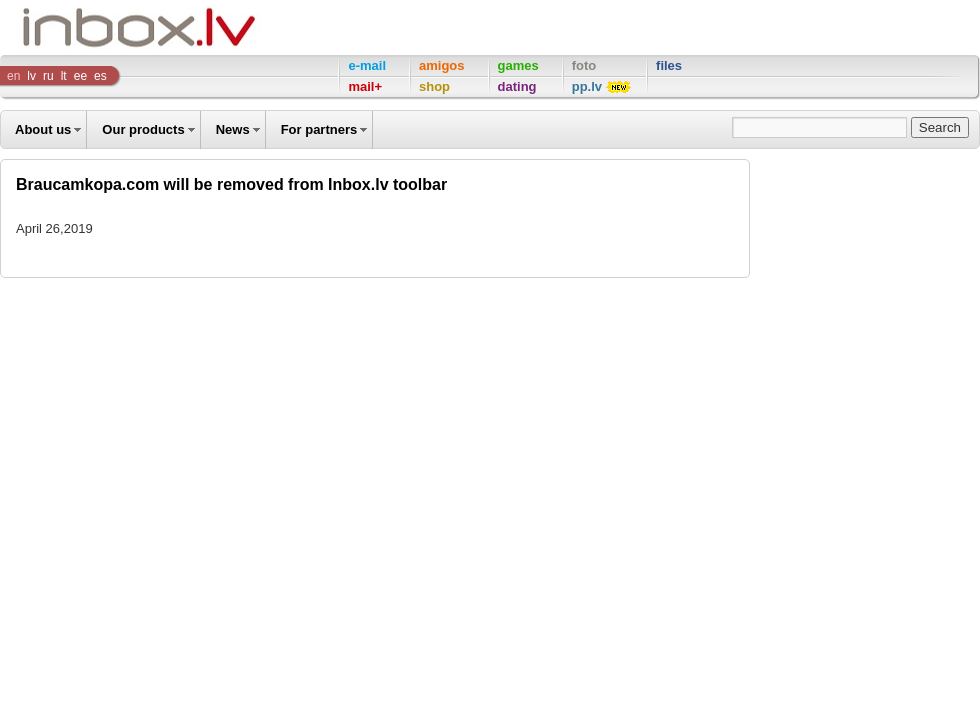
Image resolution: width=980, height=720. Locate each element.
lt (64, 76)
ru (48, 76)
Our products (143, 129)
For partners (319, 129)
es (100, 76)
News (233, 129)
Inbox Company (94, 27)
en (13, 76)
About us (43, 129)
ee (80, 76)
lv (31, 76)
